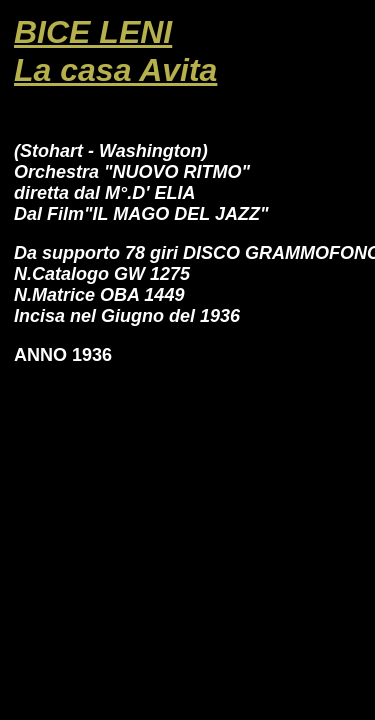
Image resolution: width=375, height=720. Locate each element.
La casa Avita (115, 70)
